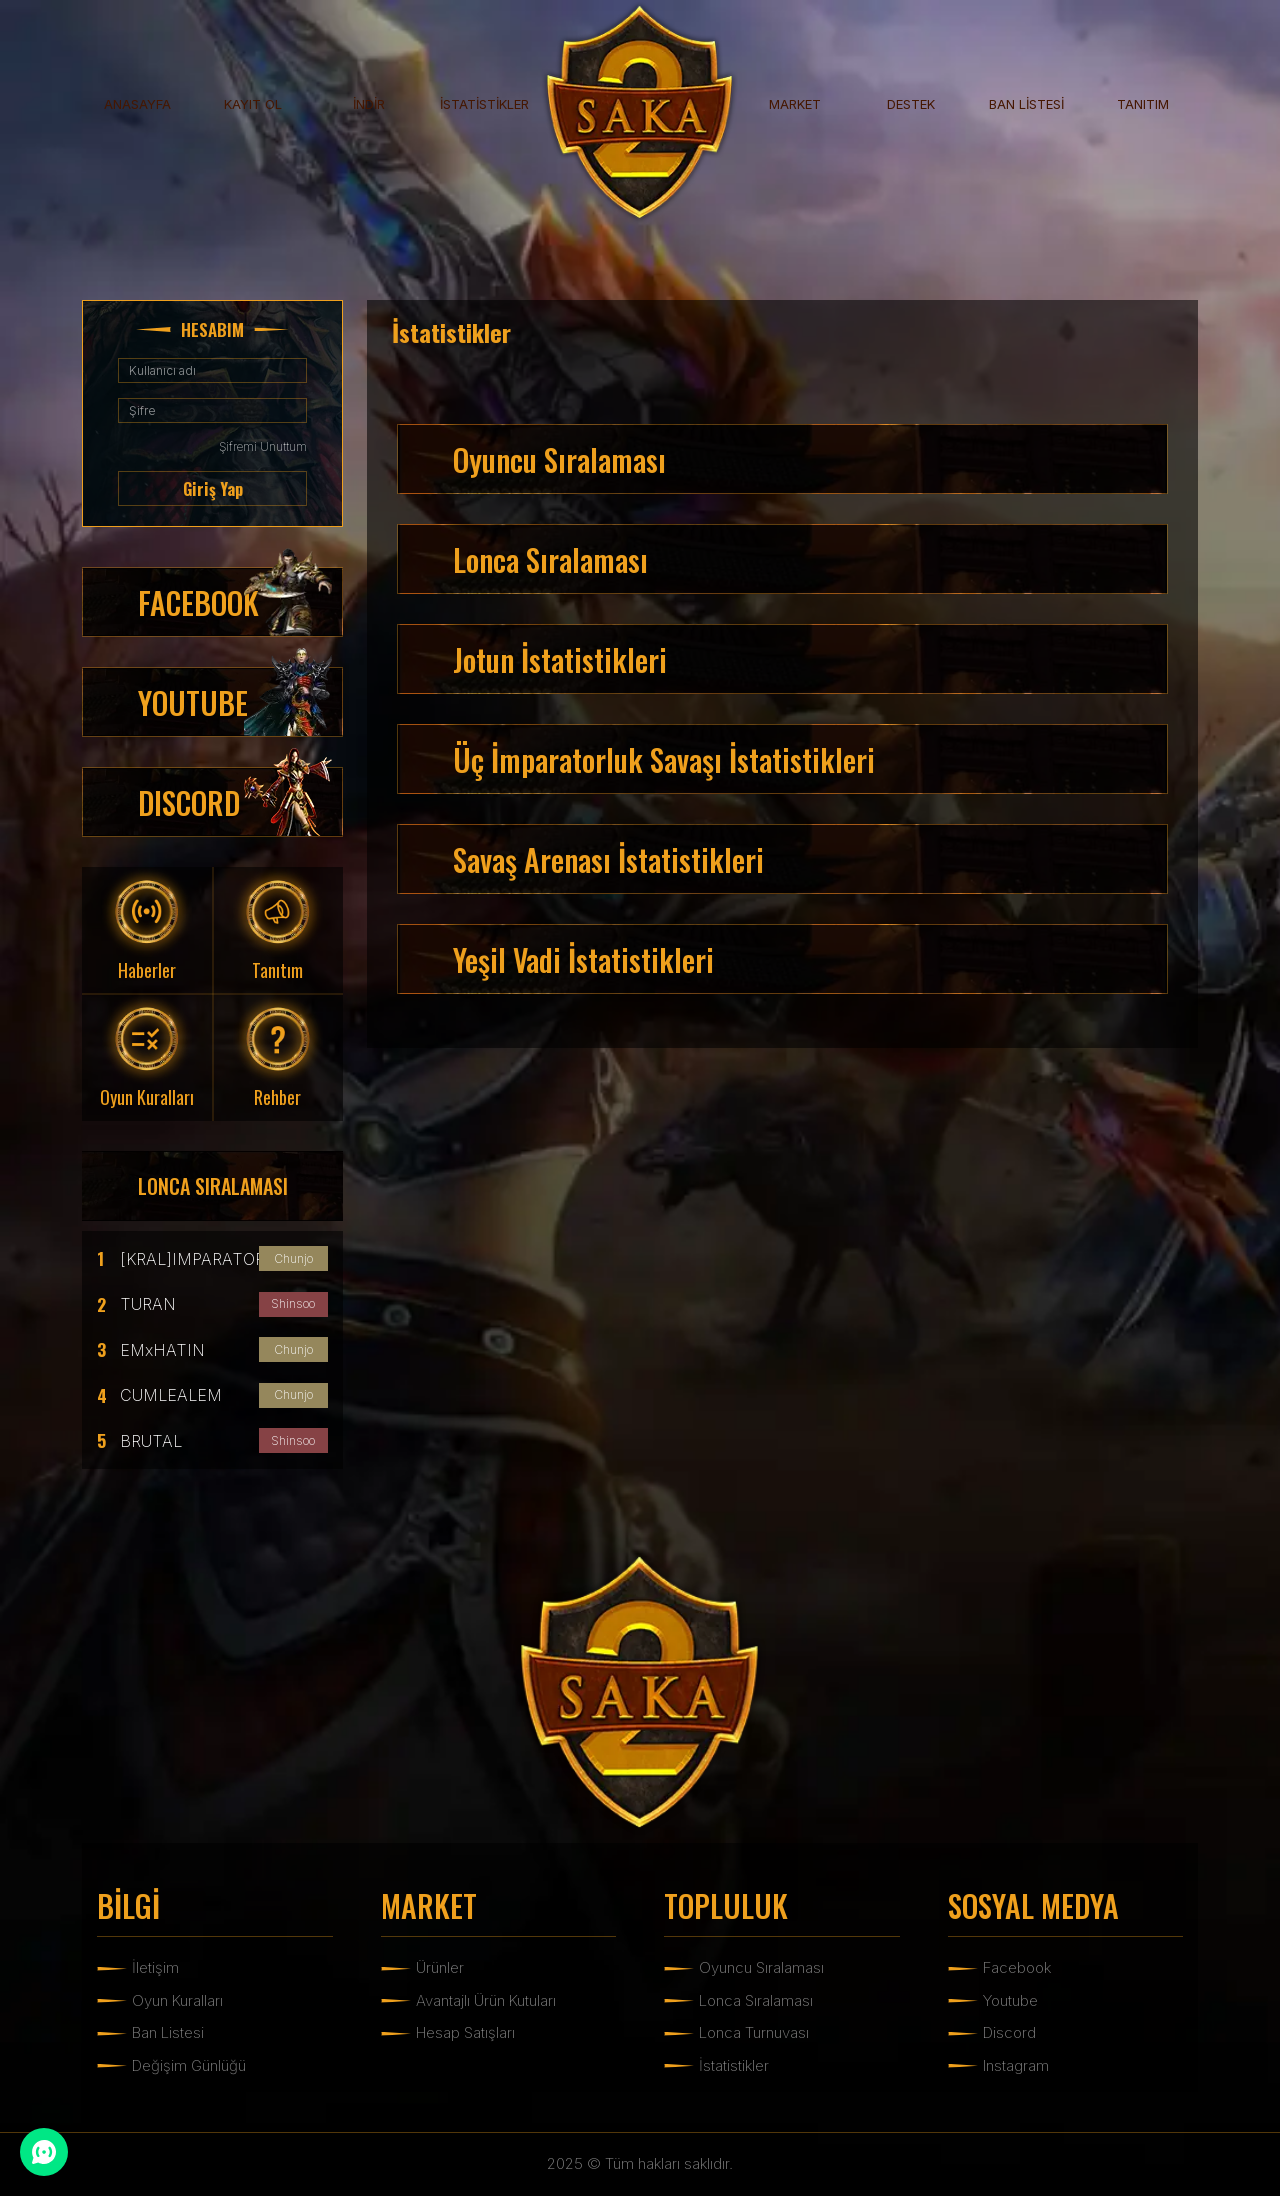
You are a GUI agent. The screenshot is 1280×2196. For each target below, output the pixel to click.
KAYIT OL (253, 104)
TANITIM (1143, 104)
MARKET (795, 104)
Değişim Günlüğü (189, 2065)
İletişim (155, 1967)
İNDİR (369, 104)
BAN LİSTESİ (1026, 104)
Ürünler (440, 1967)
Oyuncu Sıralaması (761, 1967)
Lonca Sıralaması (756, 2000)
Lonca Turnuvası (754, 2032)
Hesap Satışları (465, 2032)
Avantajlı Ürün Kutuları (486, 2000)
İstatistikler (734, 2065)
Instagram (1016, 2065)
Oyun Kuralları (177, 2000)
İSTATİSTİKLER (484, 104)
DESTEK (911, 104)
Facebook (1017, 1967)
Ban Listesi (168, 2032)
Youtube (1010, 2000)
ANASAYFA (137, 104)
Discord (1009, 2032)
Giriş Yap (213, 489)
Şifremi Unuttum (263, 446)
